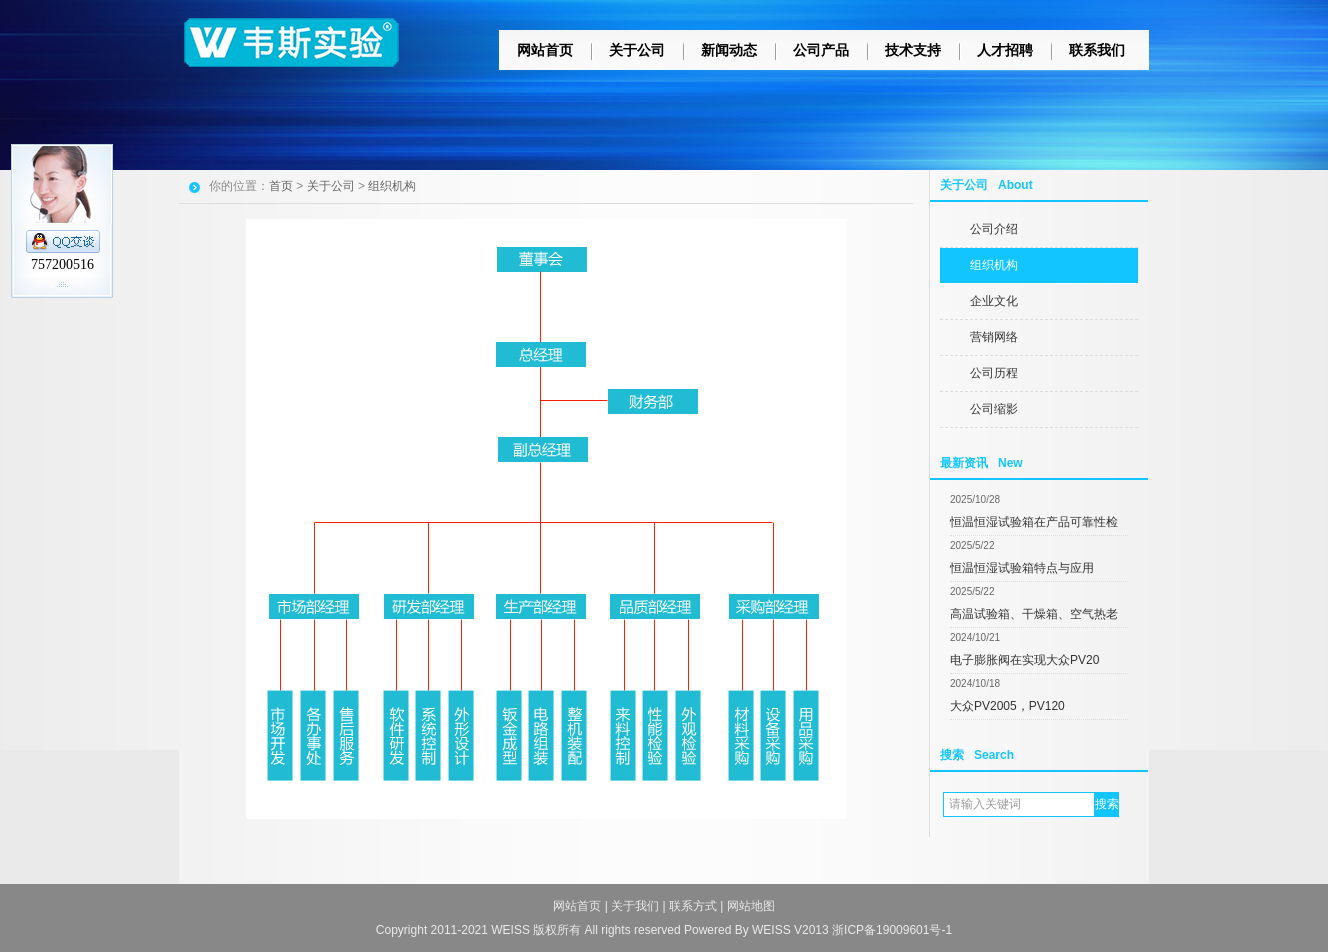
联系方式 (693, 906)
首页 (281, 186)
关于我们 (635, 906)
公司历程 (994, 373)
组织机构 (994, 265)
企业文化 (994, 301)
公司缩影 (994, 409)
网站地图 (751, 906)
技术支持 (913, 50)
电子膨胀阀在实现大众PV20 (1024, 660)
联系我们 (1097, 50)
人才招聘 (1005, 50)
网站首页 (545, 50)
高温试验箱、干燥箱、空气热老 (1034, 614)
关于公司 (637, 50)
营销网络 (994, 337)
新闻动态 (729, 50)
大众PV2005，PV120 (1007, 706)
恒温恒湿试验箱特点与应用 (1022, 568)
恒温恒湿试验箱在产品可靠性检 (1034, 522)
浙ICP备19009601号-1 (892, 930)
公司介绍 (994, 229)
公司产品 (821, 50)
